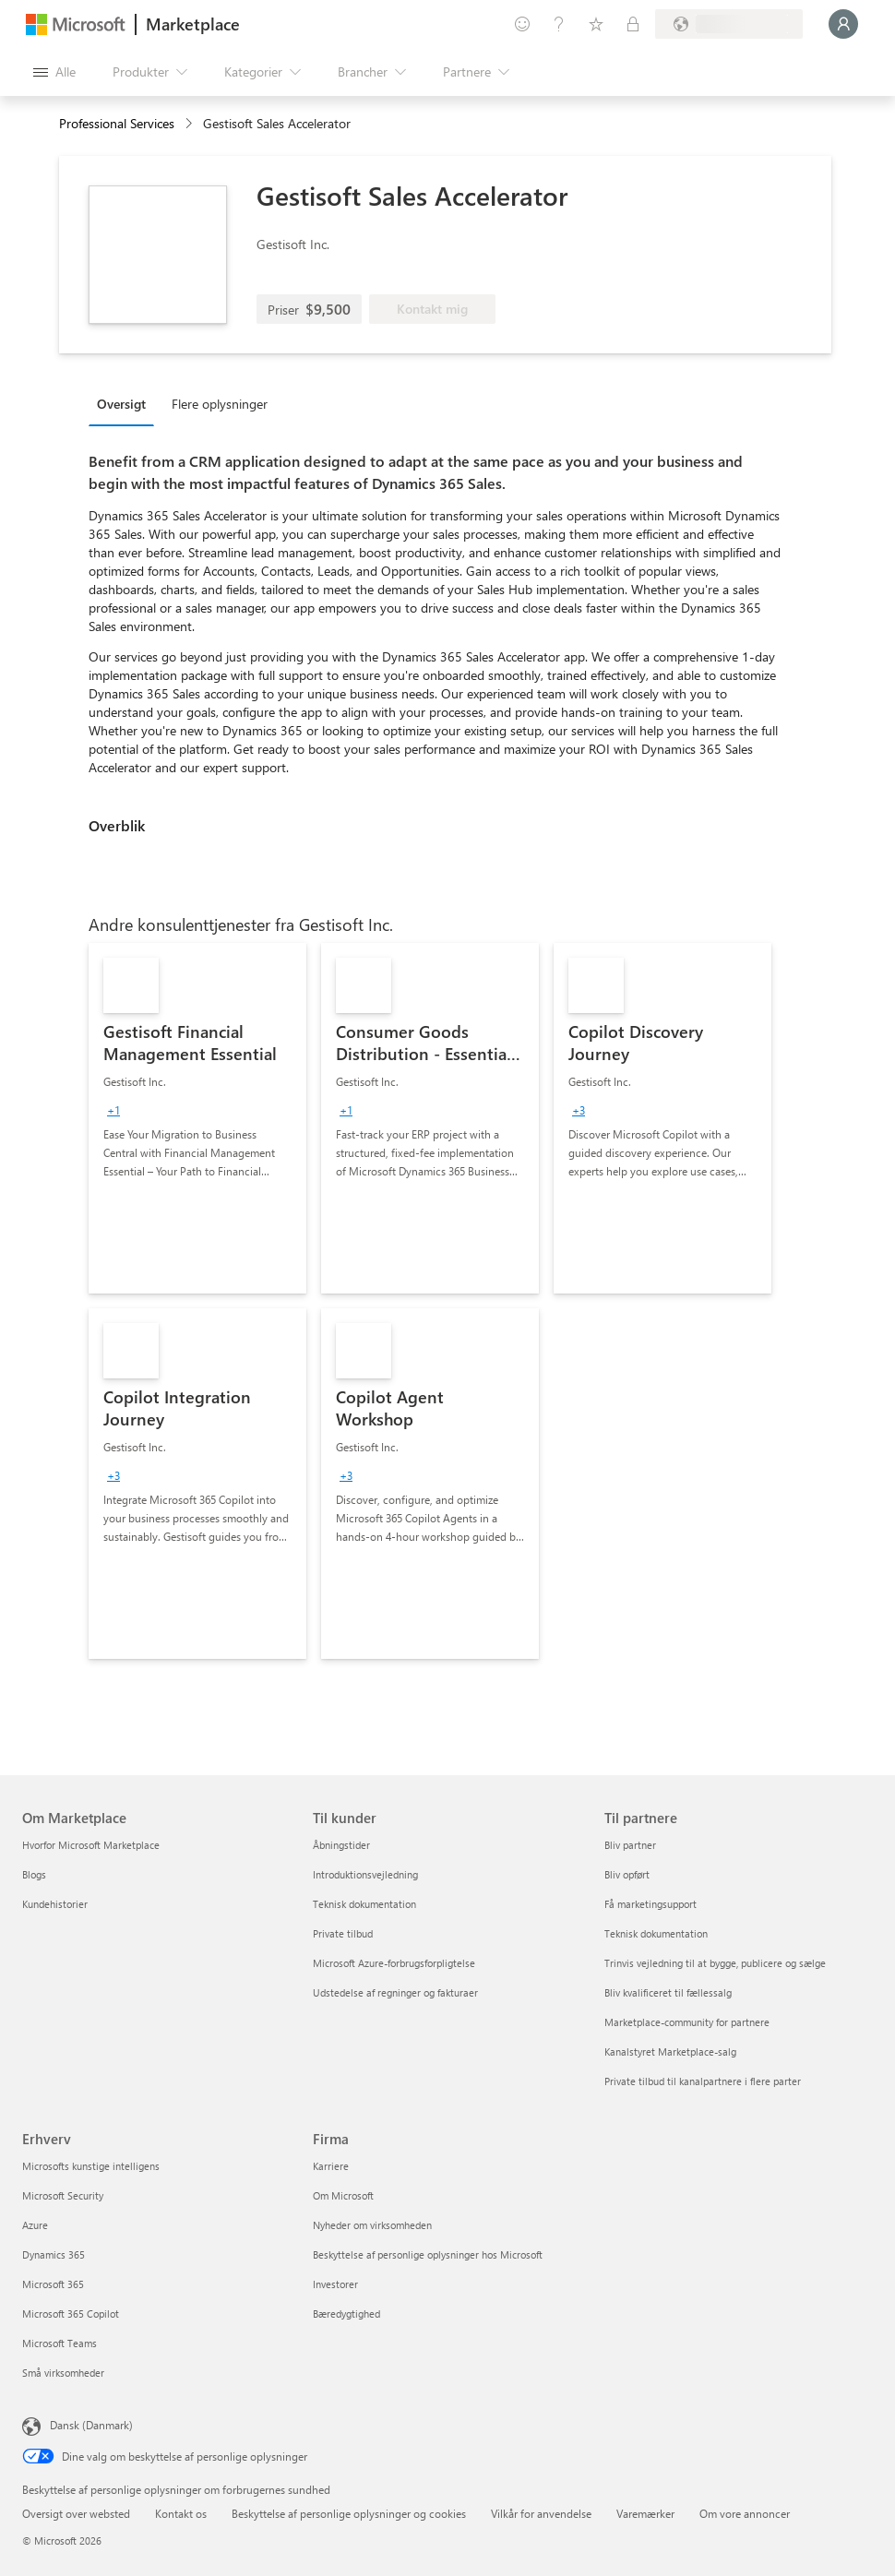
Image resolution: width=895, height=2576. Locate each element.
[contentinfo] (190, 124)
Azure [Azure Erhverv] (35, 2225)
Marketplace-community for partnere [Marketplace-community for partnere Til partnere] (687, 2022)
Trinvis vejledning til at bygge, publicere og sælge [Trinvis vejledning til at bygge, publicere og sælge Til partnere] (715, 1963)
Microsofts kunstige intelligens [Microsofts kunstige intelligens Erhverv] (91, 2166)
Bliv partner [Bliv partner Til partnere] (630, 1845)
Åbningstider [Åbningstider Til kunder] (341, 1845)
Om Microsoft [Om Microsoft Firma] (343, 2195)
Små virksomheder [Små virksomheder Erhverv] (63, 2372)
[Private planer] (633, 24)
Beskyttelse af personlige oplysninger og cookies (349, 2513)
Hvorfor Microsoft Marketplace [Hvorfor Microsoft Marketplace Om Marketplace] (91, 1845)
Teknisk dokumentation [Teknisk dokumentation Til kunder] (364, 1904)
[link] (197, 1118)
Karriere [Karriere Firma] (331, 2166)
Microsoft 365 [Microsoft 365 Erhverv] (53, 2284)
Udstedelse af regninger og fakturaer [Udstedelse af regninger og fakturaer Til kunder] (395, 1992)
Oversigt (121, 403)
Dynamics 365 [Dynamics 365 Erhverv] (53, 2254)
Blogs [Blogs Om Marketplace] (34, 1874)
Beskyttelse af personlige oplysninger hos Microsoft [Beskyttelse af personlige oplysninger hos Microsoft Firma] (428, 2254)
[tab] (126, 403)
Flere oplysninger (220, 403)
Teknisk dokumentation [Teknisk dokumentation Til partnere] (656, 1933)
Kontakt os (181, 2513)
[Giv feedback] (522, 24)
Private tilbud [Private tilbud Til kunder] (343, 1933)
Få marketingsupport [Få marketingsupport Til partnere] (650, 1904)
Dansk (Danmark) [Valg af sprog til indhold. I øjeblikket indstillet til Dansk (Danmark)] (91, 2424)
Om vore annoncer (744, 2513)
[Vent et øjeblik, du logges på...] (843, 24)
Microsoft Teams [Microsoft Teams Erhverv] (59, 2343)
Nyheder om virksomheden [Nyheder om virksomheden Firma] (372, 2225)
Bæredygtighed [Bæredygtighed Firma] (346, 2313)
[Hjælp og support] (559, 24)
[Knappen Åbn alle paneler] (54, 72)
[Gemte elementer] (596, 24)
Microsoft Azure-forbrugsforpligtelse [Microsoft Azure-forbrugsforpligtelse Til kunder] (394, 1963)
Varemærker (645, 2513)
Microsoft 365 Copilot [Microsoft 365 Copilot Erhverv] (70, 2313)
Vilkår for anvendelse (541, 2513)
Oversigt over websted (76, 2513)
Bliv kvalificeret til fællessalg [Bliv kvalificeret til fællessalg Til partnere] (668, 1992)
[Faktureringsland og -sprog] (729, 24)
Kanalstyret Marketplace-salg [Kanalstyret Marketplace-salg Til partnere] (670, 2051)
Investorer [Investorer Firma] (335, 2284)
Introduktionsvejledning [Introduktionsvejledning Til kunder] (365, 1874)
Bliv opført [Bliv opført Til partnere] (627, 1874)
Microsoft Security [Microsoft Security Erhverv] (62, 2195)
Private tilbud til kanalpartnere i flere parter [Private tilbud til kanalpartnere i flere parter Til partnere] (702, 2081)
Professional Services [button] (116, 123)
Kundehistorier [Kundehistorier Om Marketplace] (55, 1904)
